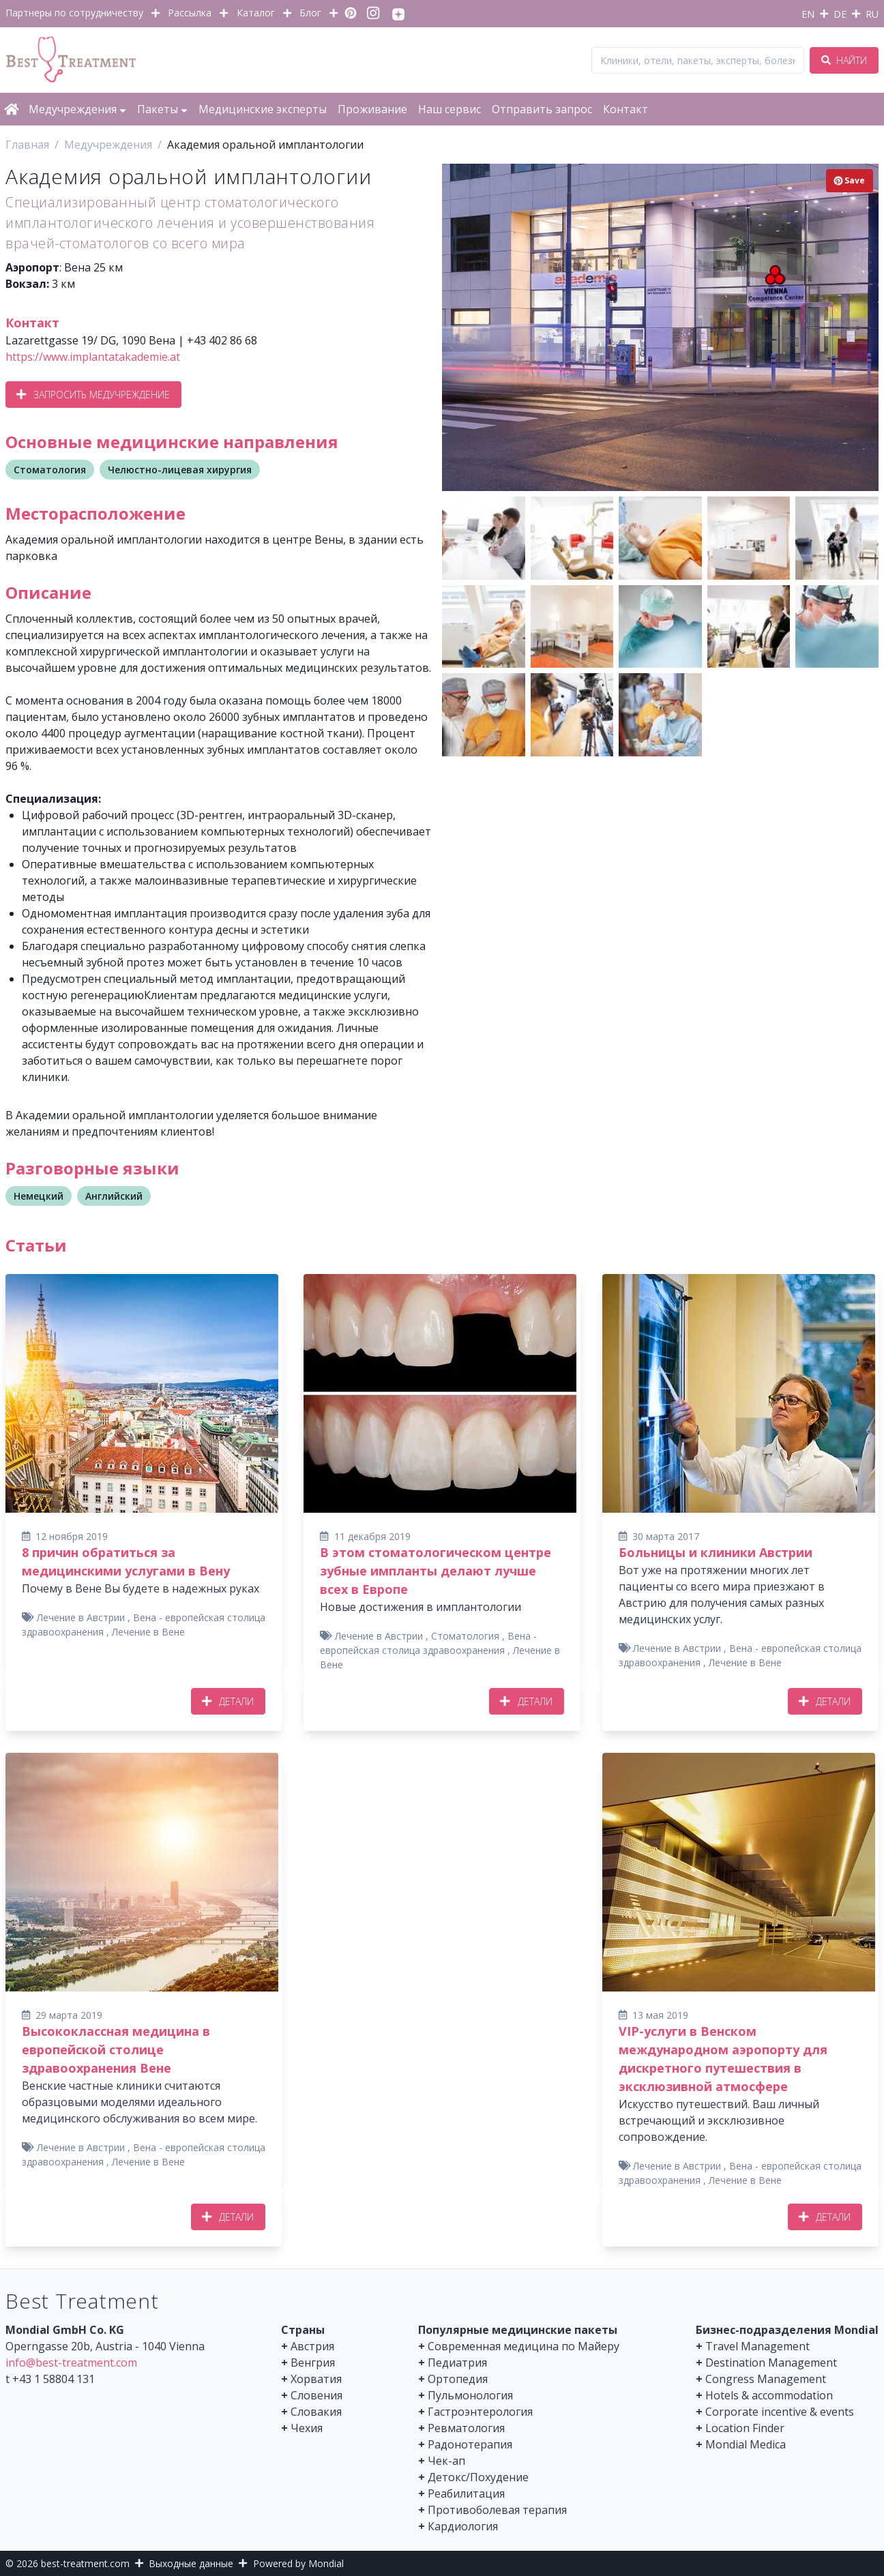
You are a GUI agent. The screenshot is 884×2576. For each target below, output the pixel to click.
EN (807, 14)
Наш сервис (449, 109)
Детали (228, 1701)
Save (849, 180)
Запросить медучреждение (93, 394)
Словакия (316, 2411)
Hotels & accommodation (769, 2395)
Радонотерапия (470, 2444)
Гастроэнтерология (480, 2411)
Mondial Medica (745, 2444)
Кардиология (463, 2526)
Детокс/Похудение (478, 2477)
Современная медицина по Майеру (523, 2346)
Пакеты (162, 109)
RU (872, 14)
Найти (844, 60)
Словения (316, 2395)
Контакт (625, 109)
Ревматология (466, 2428)
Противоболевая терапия (497, 2509)
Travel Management (757, 2346)
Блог (310, 12)
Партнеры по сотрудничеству (74, 12)
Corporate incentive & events (779, 2411)
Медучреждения (77, 109)
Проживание (372, 109)
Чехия (307, 2428)
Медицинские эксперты (262, 109)
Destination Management (771, 2362)
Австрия (312, 2346)
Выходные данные (191, 2563)
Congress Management (765, 2378)
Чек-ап (446, 2460)
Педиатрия (457, 2362)
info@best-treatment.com (71, 2362)
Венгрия (313, 2362)
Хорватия (316, 2378)
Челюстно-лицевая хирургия (180, 469)
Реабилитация (466, 2493)
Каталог (256, 12)
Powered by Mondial (298, 2563)
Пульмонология (470, 2395)
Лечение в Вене (148, 1631)
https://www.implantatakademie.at (92, 356)
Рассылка (189, 12)
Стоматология (50, 469)
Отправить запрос (542, 109)
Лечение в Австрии (81, 1617)
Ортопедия (458, 2378)
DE (840, 14)
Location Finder (744, 2428)
